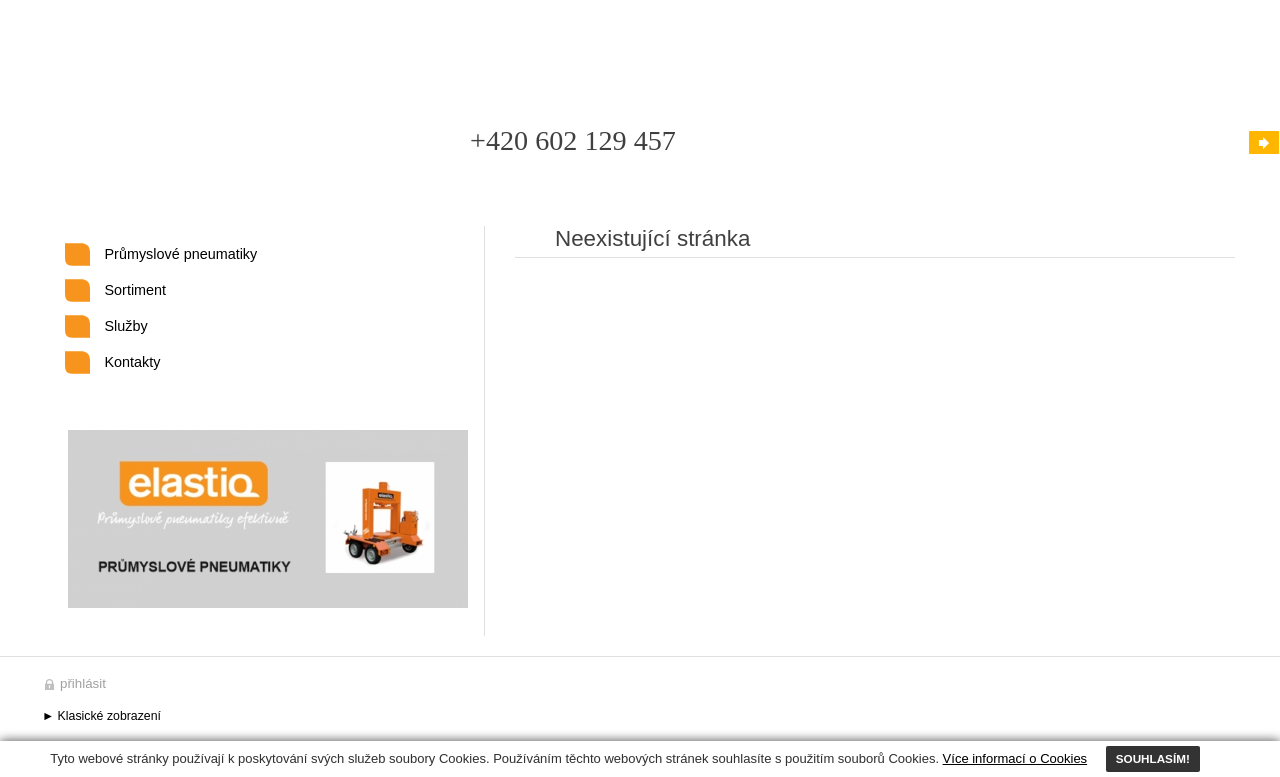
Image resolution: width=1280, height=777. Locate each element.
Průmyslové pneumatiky (181, 254)
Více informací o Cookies (1015, 758)
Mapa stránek (551, 48)
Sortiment (136, 290)
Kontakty (133, 362)
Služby (126, 326)
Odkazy (643, 48)
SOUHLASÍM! (1153, 758)
